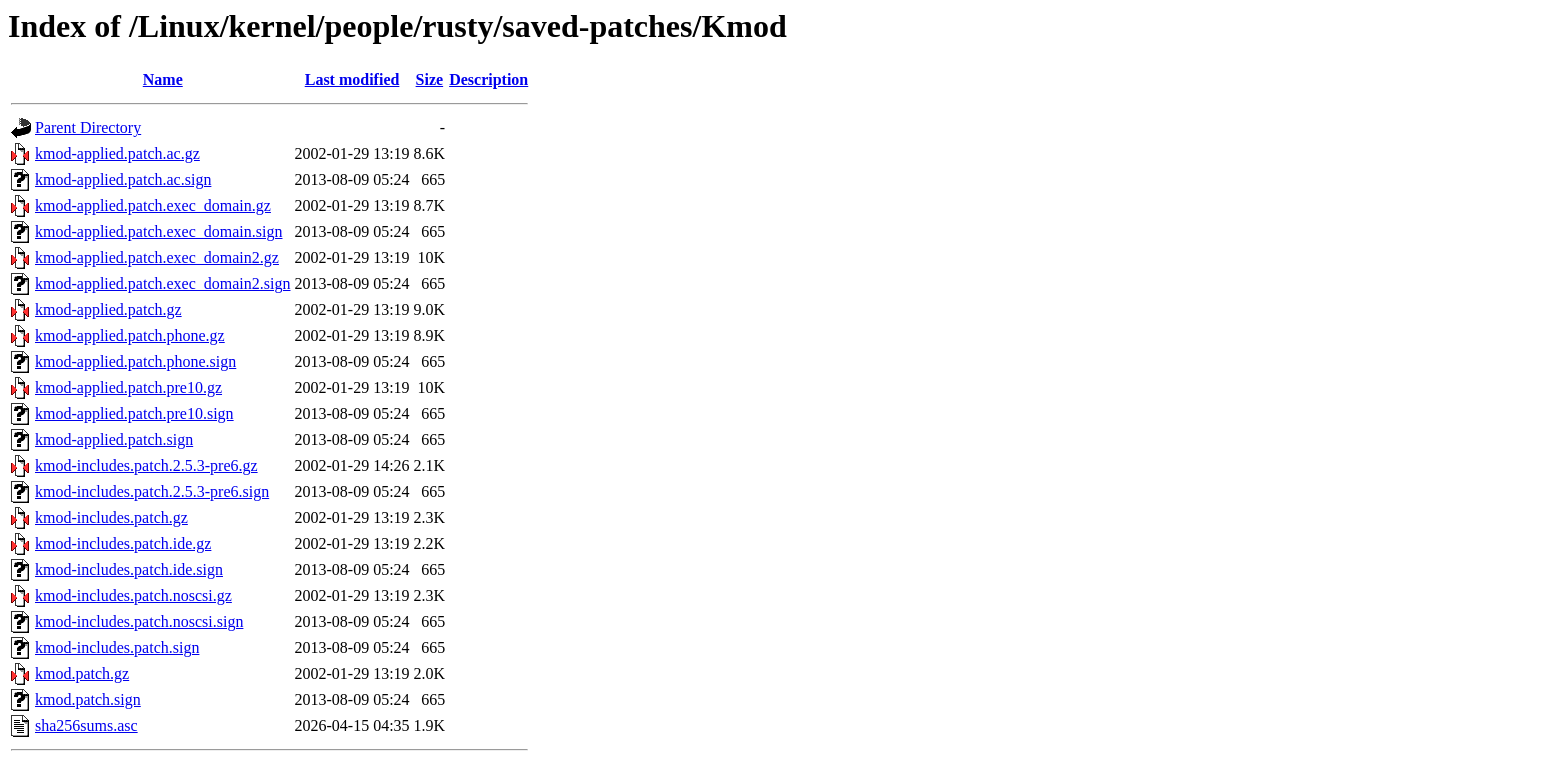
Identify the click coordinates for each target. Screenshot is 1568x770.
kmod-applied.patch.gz (108, 309)
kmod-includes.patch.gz (111, 517)
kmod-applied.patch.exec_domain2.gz (157, 257)
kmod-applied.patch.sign (114, 439)
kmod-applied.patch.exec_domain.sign (158, 231)
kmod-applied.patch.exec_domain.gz (153, 205)
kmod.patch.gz (82, 673)
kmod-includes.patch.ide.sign (129, 569)
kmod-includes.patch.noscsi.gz (133, 595)
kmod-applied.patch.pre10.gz (128, 387)
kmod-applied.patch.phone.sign (135, 361)
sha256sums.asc (86, 725)
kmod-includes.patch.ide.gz (123, 543)
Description (488, 79)
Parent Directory (88, 127)
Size (430, 79)
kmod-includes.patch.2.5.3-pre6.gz (146, 465)
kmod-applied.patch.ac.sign (123, 179)
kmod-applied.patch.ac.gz (117, 153)
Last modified (352, 79)
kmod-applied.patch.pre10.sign (134, 413)
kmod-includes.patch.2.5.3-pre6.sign (152, 491)
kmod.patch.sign (88, 699)
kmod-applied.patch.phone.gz (130, 335)
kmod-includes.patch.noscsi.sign (139, 621)
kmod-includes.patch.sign (117, 647)
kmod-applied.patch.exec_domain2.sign (162, 283)
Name (163, 79)
